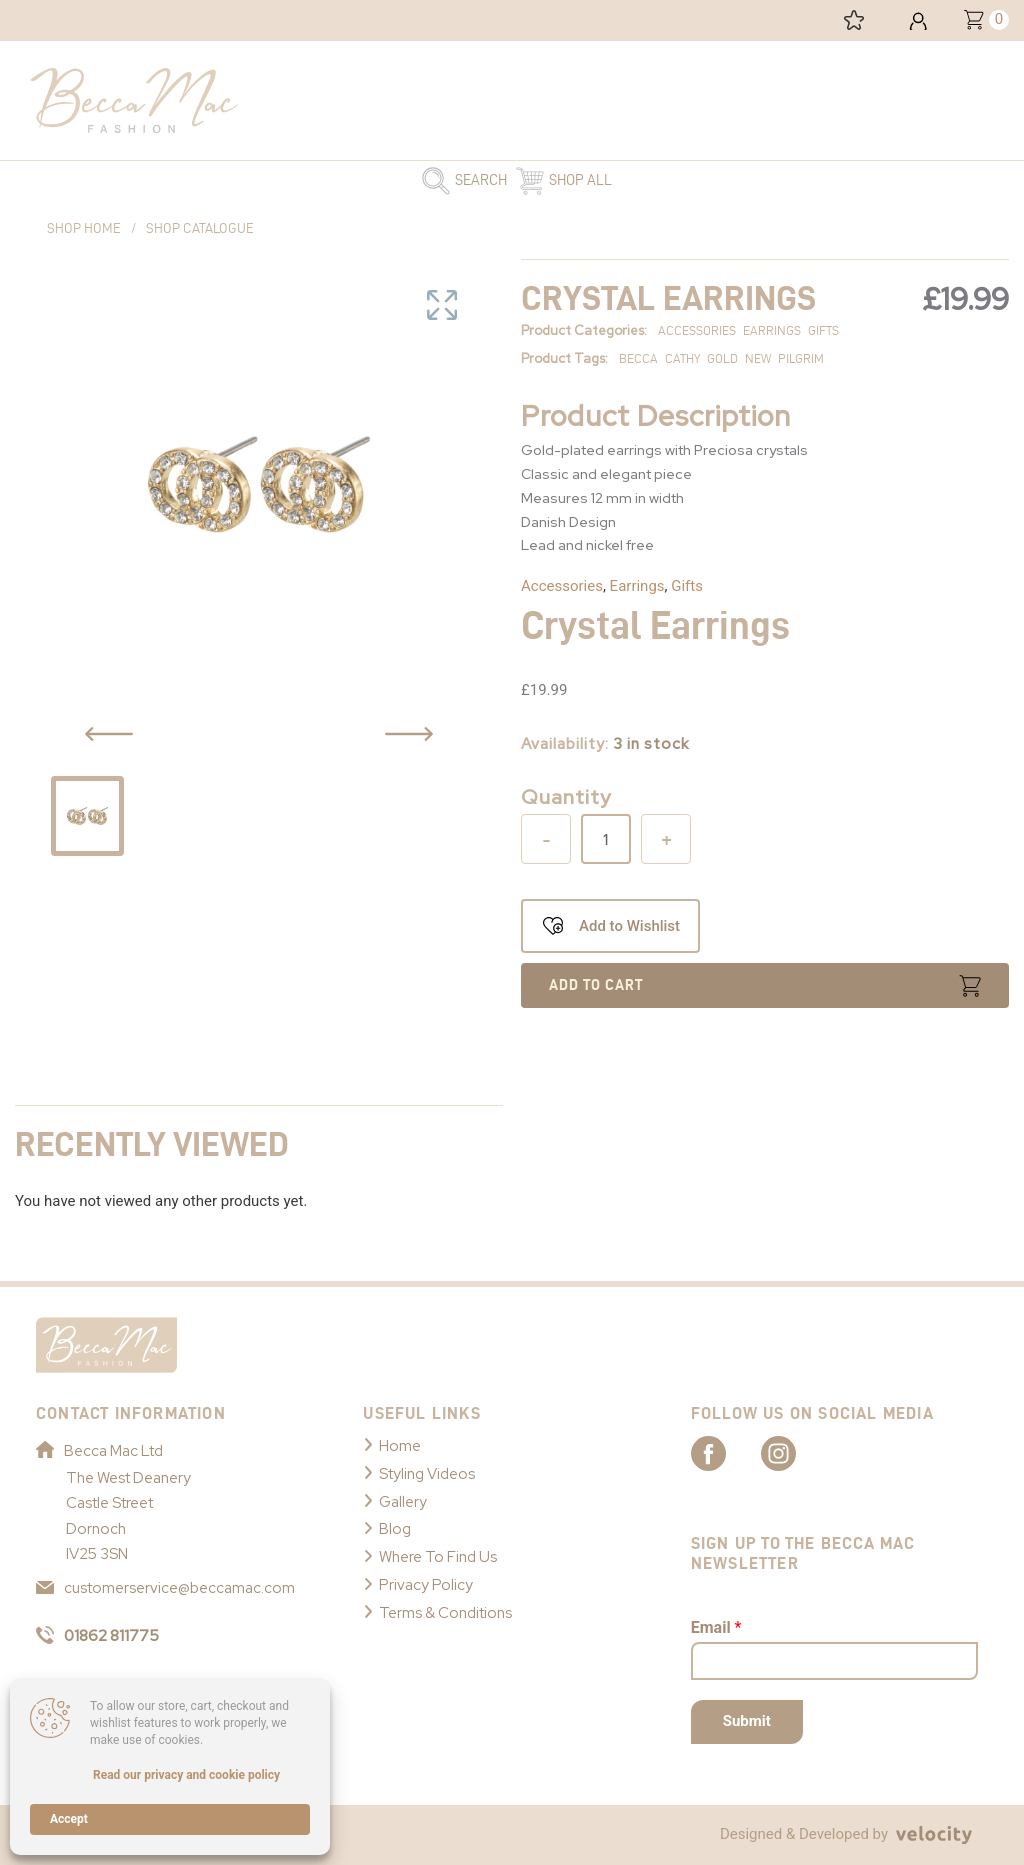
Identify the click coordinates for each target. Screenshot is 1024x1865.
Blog (395, 1529)
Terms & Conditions (445, 1613)
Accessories (562, 586)
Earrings (637, 586)
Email (716, 1627)
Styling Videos (427, 1474)
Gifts (687, 586)
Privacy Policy (426, 1585)
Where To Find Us (438, 1557)
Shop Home (84, 228)
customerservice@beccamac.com (165, 1588)
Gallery (403, 1502)
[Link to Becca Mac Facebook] (726, 1452)
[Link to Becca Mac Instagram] (796, 1452)
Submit (747, 1721)
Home (400, 1446)
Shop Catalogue (200, 228)
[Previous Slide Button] (109, 734)
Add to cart (596, 985)
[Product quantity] (606, 839)
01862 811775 (97, 1636)
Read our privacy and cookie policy (186, 1775)
